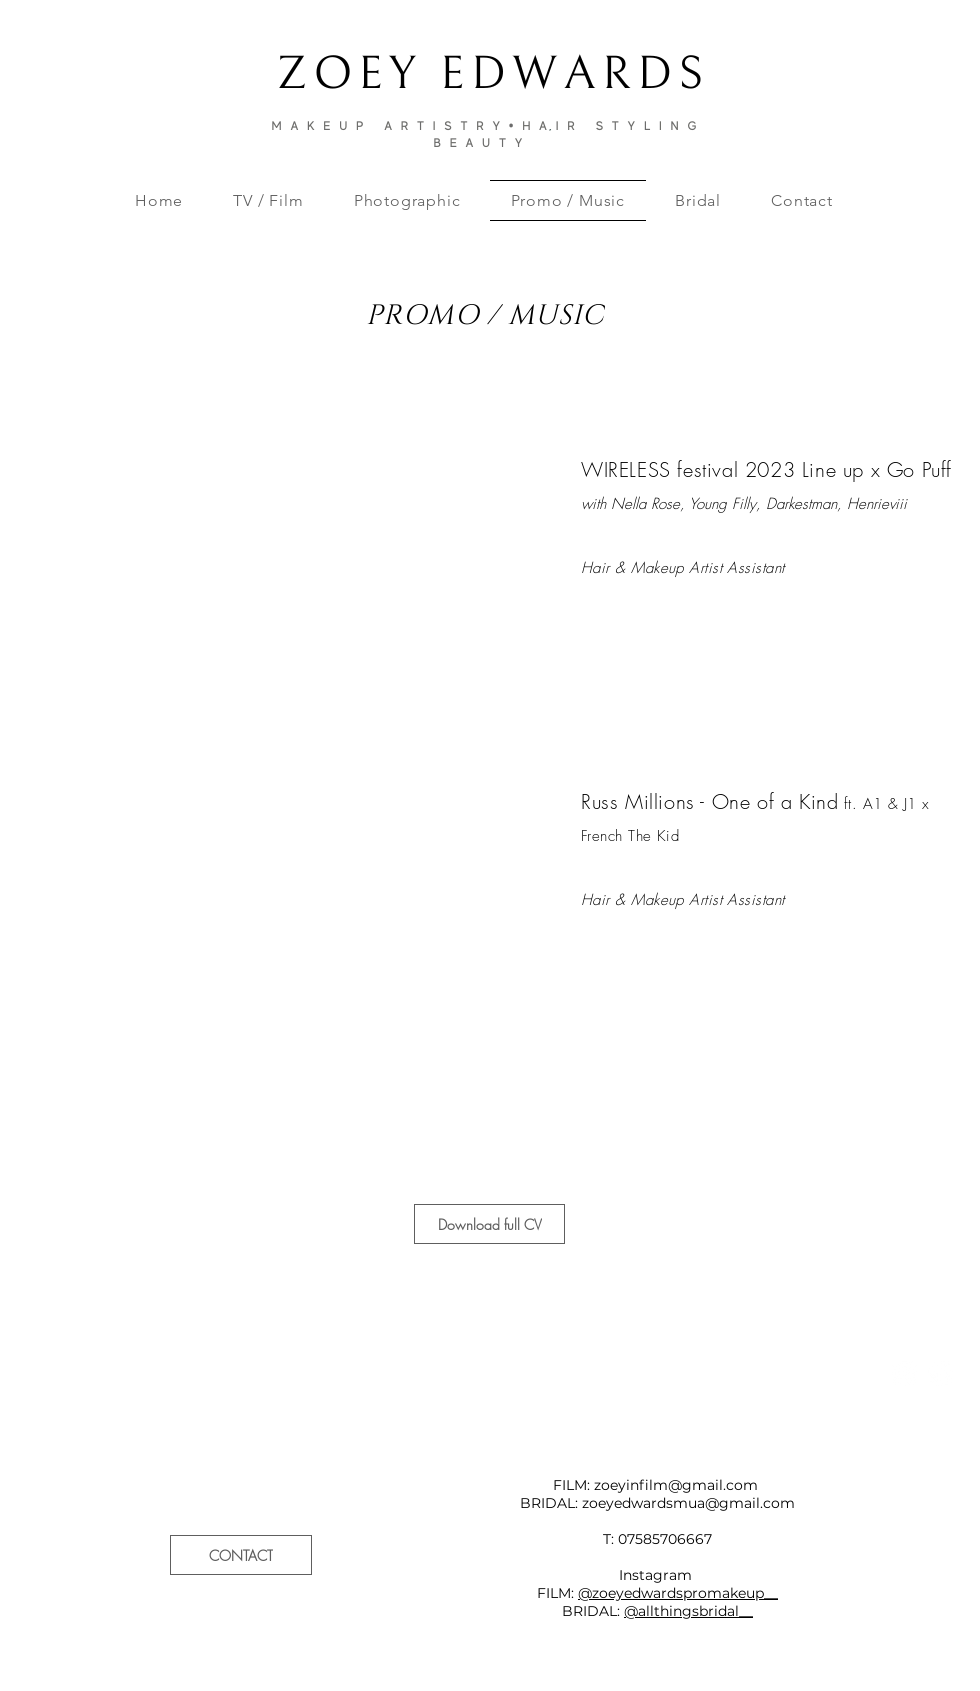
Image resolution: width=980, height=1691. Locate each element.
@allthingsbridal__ (688, 1611)
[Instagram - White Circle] (904, 1373)
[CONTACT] (241, 1555)
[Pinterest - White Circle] (940, 1373)
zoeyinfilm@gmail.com (676, 1485)
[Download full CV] (489, 1224)
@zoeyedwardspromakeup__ (678, 1593)
